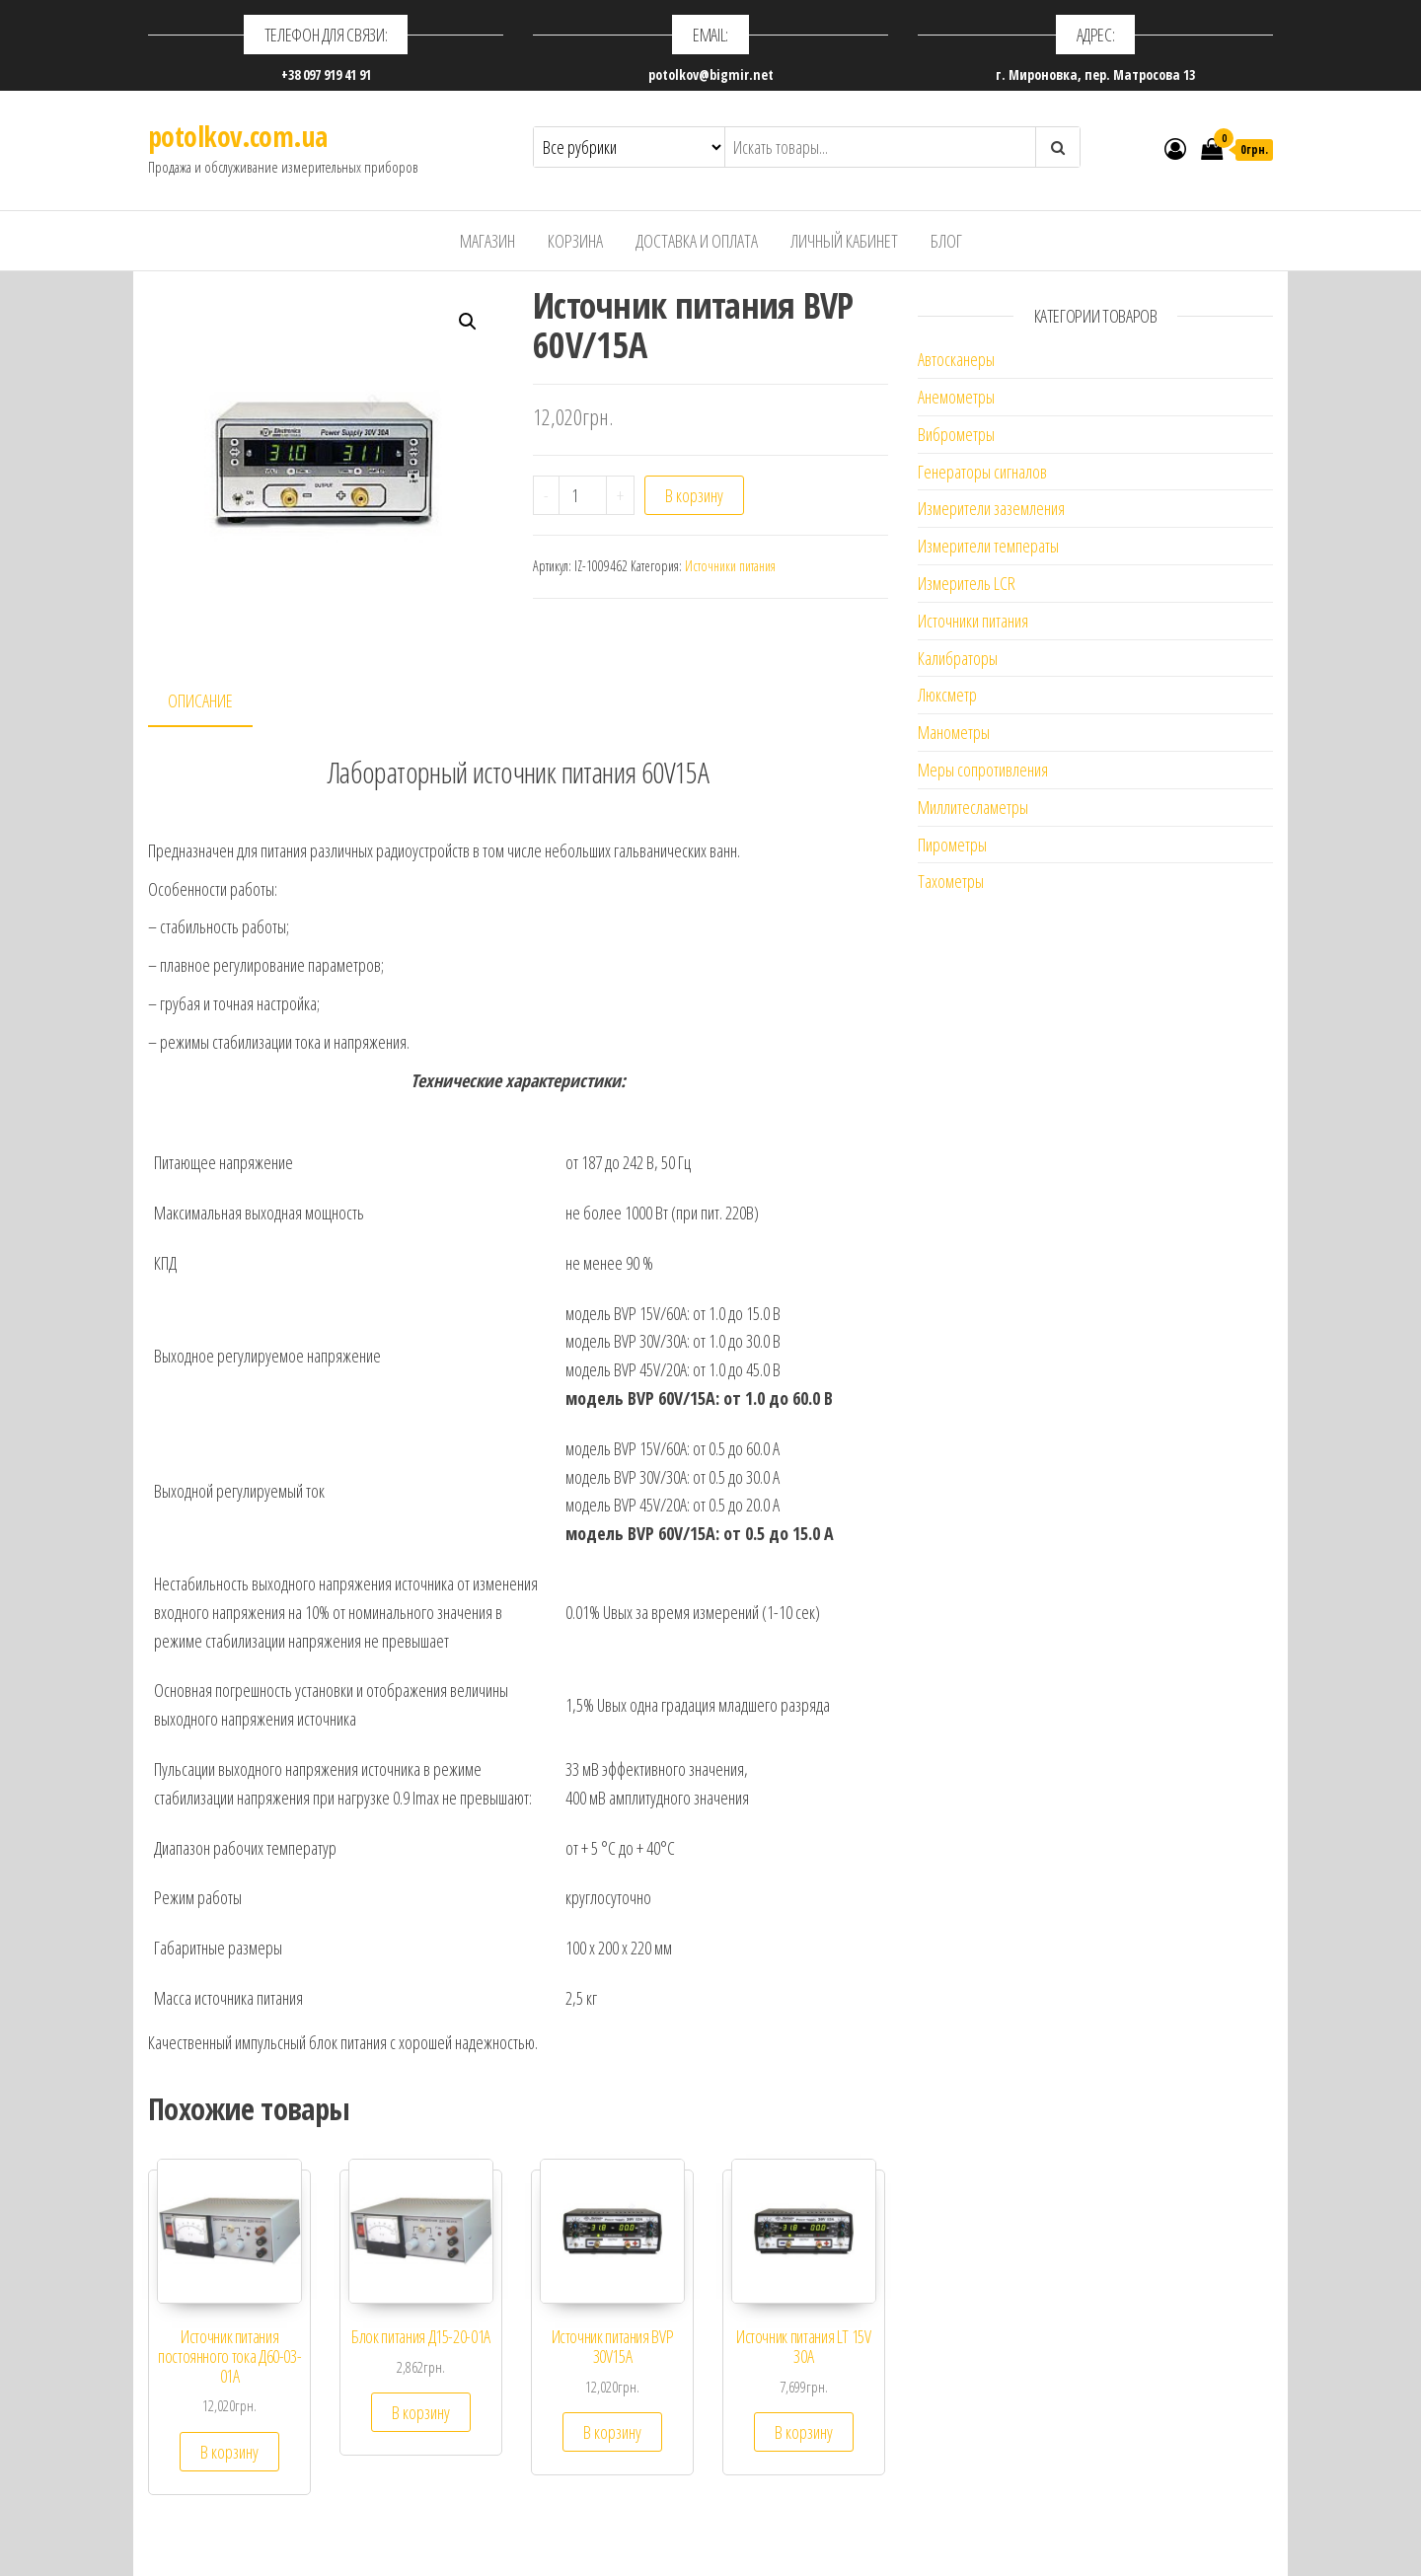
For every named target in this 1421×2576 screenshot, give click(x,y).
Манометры (954, 732)
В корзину (694, 495)
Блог (946, 241)
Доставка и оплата (697, 241)
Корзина (575, 241)
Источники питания (730, 565)
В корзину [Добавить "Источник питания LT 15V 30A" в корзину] (804, 2432)
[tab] (215, 702)
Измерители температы (988, 545)
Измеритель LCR (966, 583)
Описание (200, 700)
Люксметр (947, 694)
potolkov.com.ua (238, 136)
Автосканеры (956, 359)
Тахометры (951, 881)
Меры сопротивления (983, 769)
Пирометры (952, 844)
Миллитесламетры (973, 807)
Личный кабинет (844, 241)
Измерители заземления (991, 508)
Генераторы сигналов (982, 471)
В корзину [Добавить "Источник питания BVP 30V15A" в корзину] (612, 2432)
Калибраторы (958, 658)
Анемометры (956, 396)
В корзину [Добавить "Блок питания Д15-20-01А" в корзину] (421, 2412)
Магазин (487, 241)
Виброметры (956, 434)
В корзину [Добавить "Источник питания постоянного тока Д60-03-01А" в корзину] (229, 2452)
